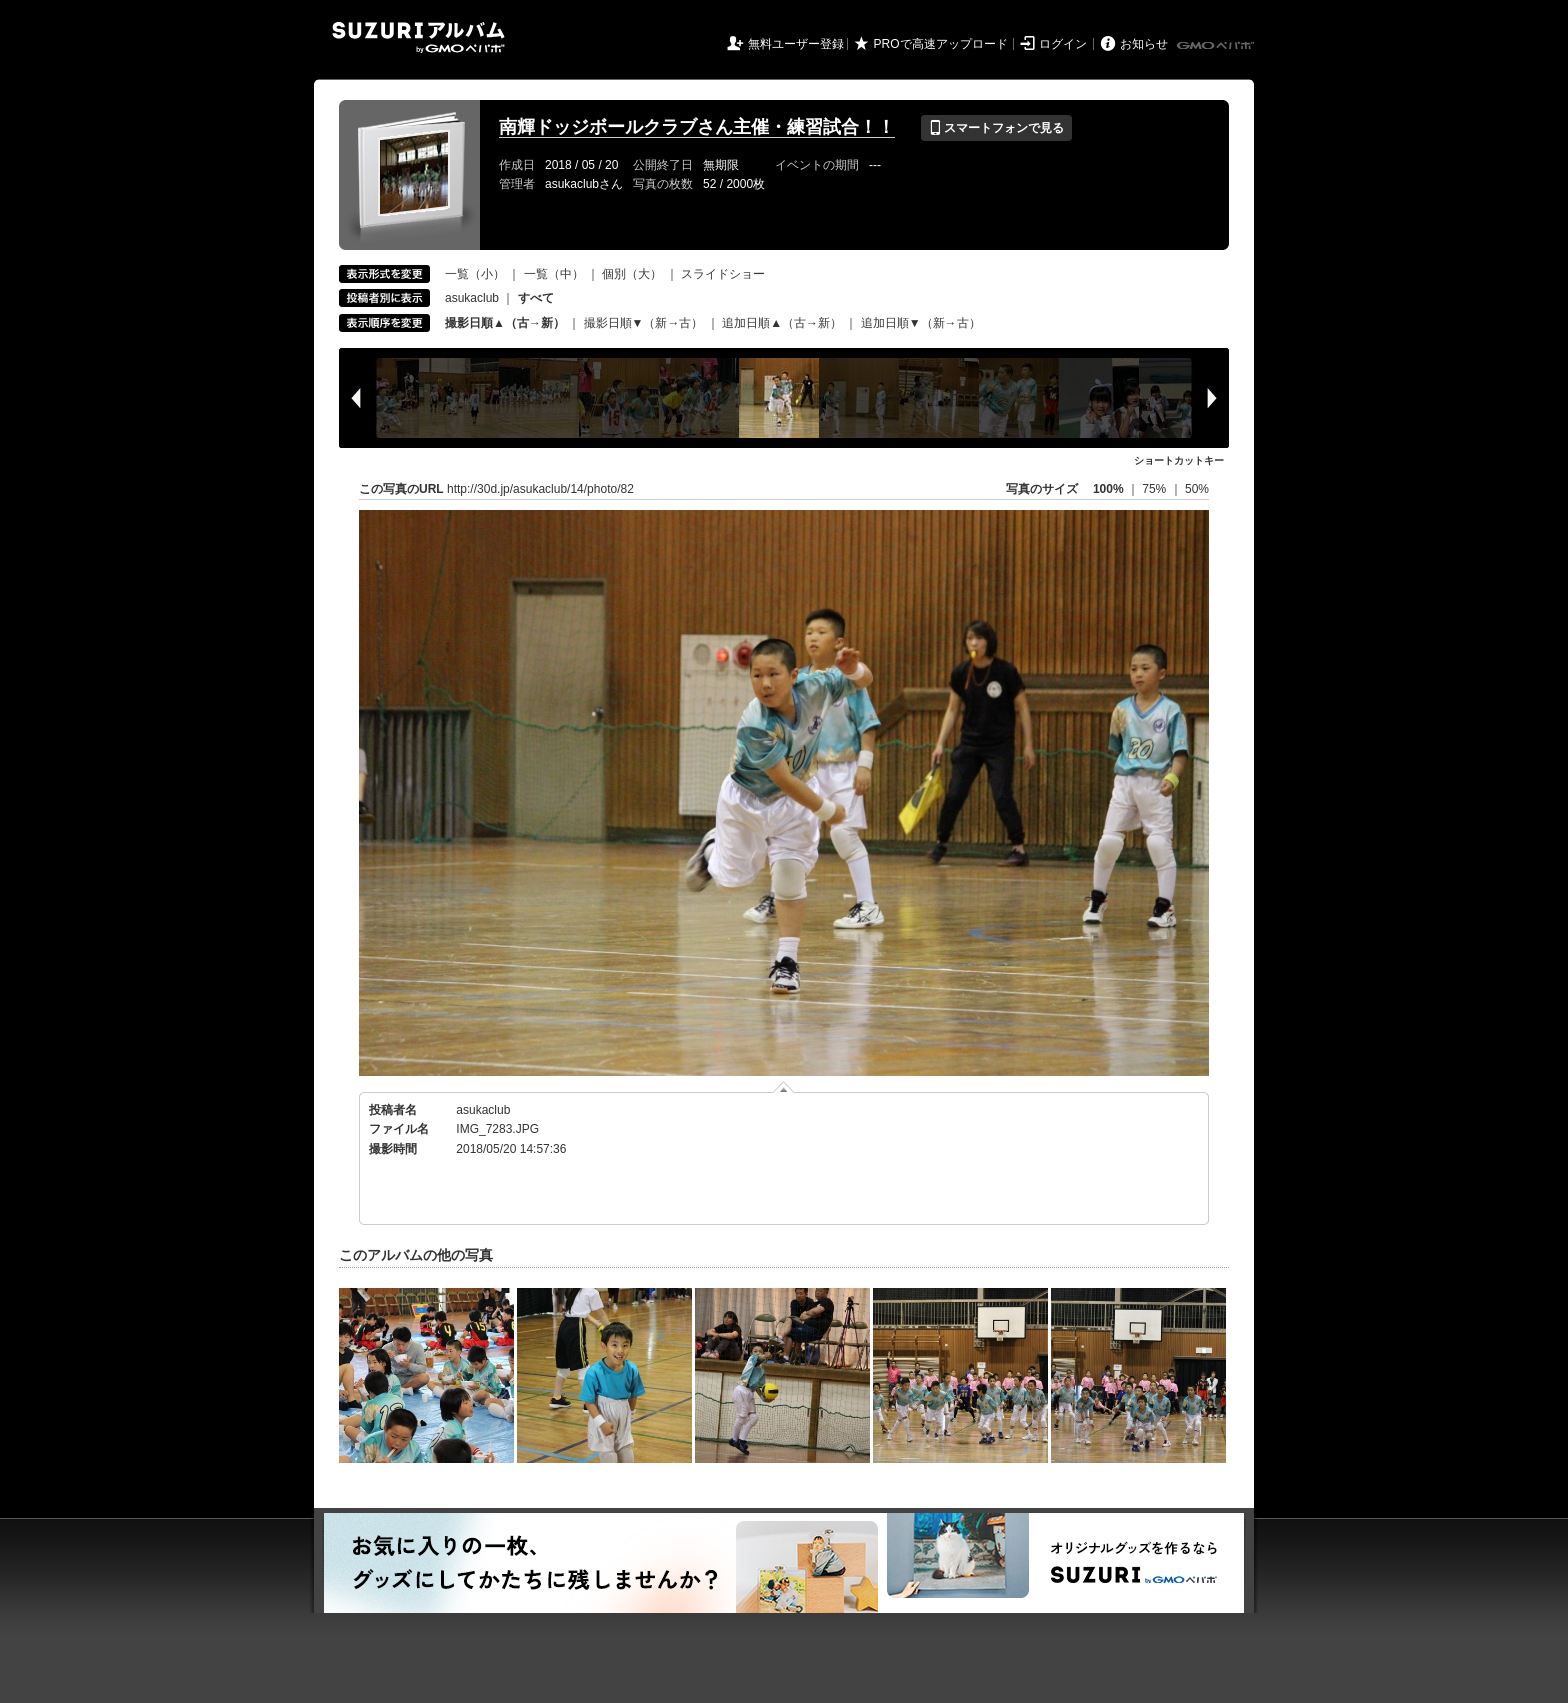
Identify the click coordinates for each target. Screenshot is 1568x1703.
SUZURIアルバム (418, 37)
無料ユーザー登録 (796, 44)
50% (1197, 489)
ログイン (1063, 44)
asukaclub (472, 298)
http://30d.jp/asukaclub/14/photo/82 (540, 489)
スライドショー (723, 274)
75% (1155, 489)
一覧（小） (475, 274)
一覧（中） (554, 274)
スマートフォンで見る (996, 128)
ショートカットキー (1179, 460)
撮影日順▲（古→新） (505, 323)
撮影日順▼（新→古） (644, 323)
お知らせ (1144, 44)
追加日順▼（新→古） (921, 323)
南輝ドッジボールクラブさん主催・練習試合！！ (697, 127)
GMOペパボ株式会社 (1217, 46)
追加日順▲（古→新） (782, 323)
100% (1108, 489)
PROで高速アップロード (941, 44)
